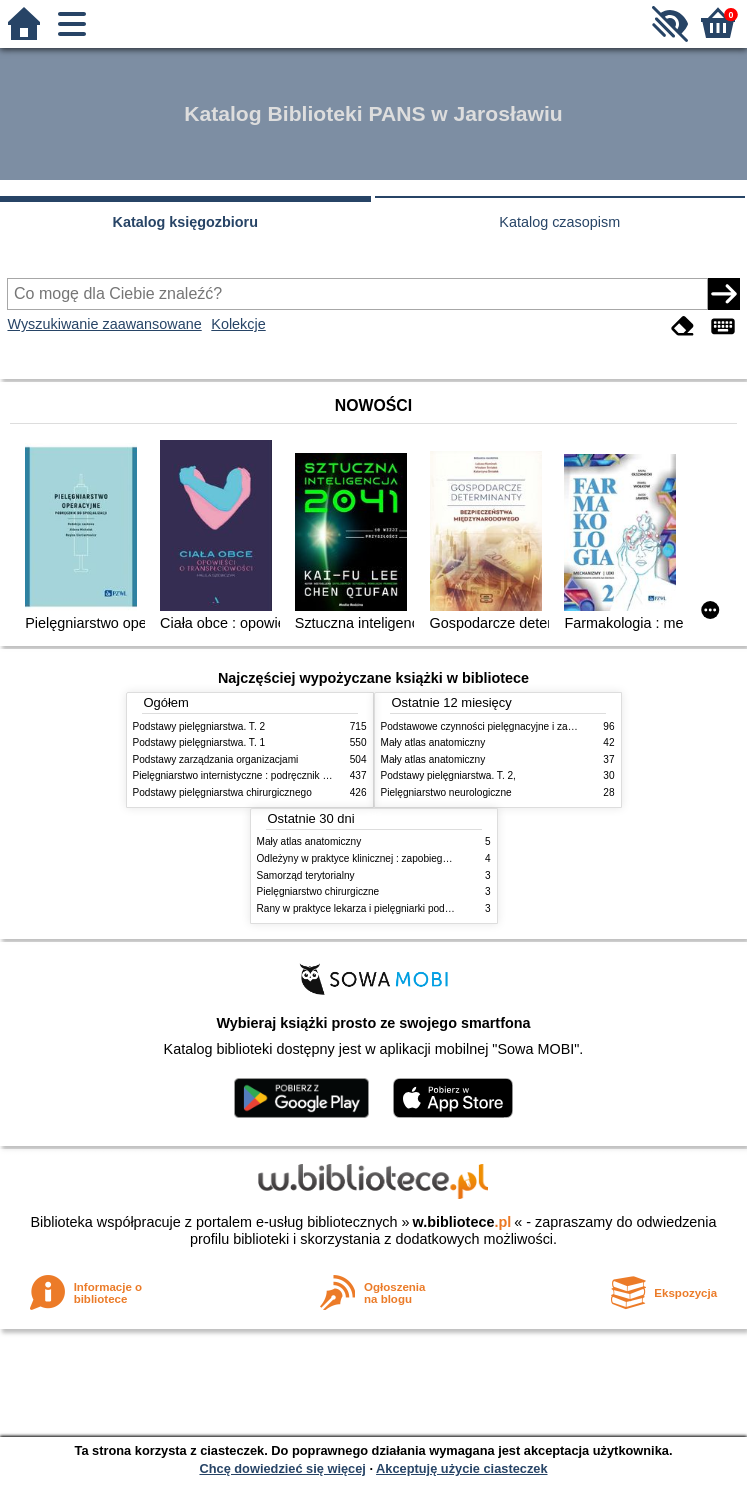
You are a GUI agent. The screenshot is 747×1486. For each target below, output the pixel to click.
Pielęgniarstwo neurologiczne (446, 792)
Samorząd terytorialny (306, 875)
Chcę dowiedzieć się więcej (282, 1468)
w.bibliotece (462, 1222)
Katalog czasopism (559, 222)
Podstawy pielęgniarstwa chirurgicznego (222, 792)
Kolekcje (238, 324)
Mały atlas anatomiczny (433, 742)
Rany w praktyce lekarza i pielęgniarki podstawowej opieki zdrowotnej (412, 908)
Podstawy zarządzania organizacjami (216, 759)
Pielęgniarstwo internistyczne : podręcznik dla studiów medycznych (282, 775)
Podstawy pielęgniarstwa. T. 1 (199, 742)
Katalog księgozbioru (185, 222)
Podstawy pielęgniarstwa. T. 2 (199, 726)
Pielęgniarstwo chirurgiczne (318, 891)
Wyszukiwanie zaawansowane (104, 324)
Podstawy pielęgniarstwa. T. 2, (448, 775)
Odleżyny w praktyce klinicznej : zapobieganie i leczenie (382, 858)
